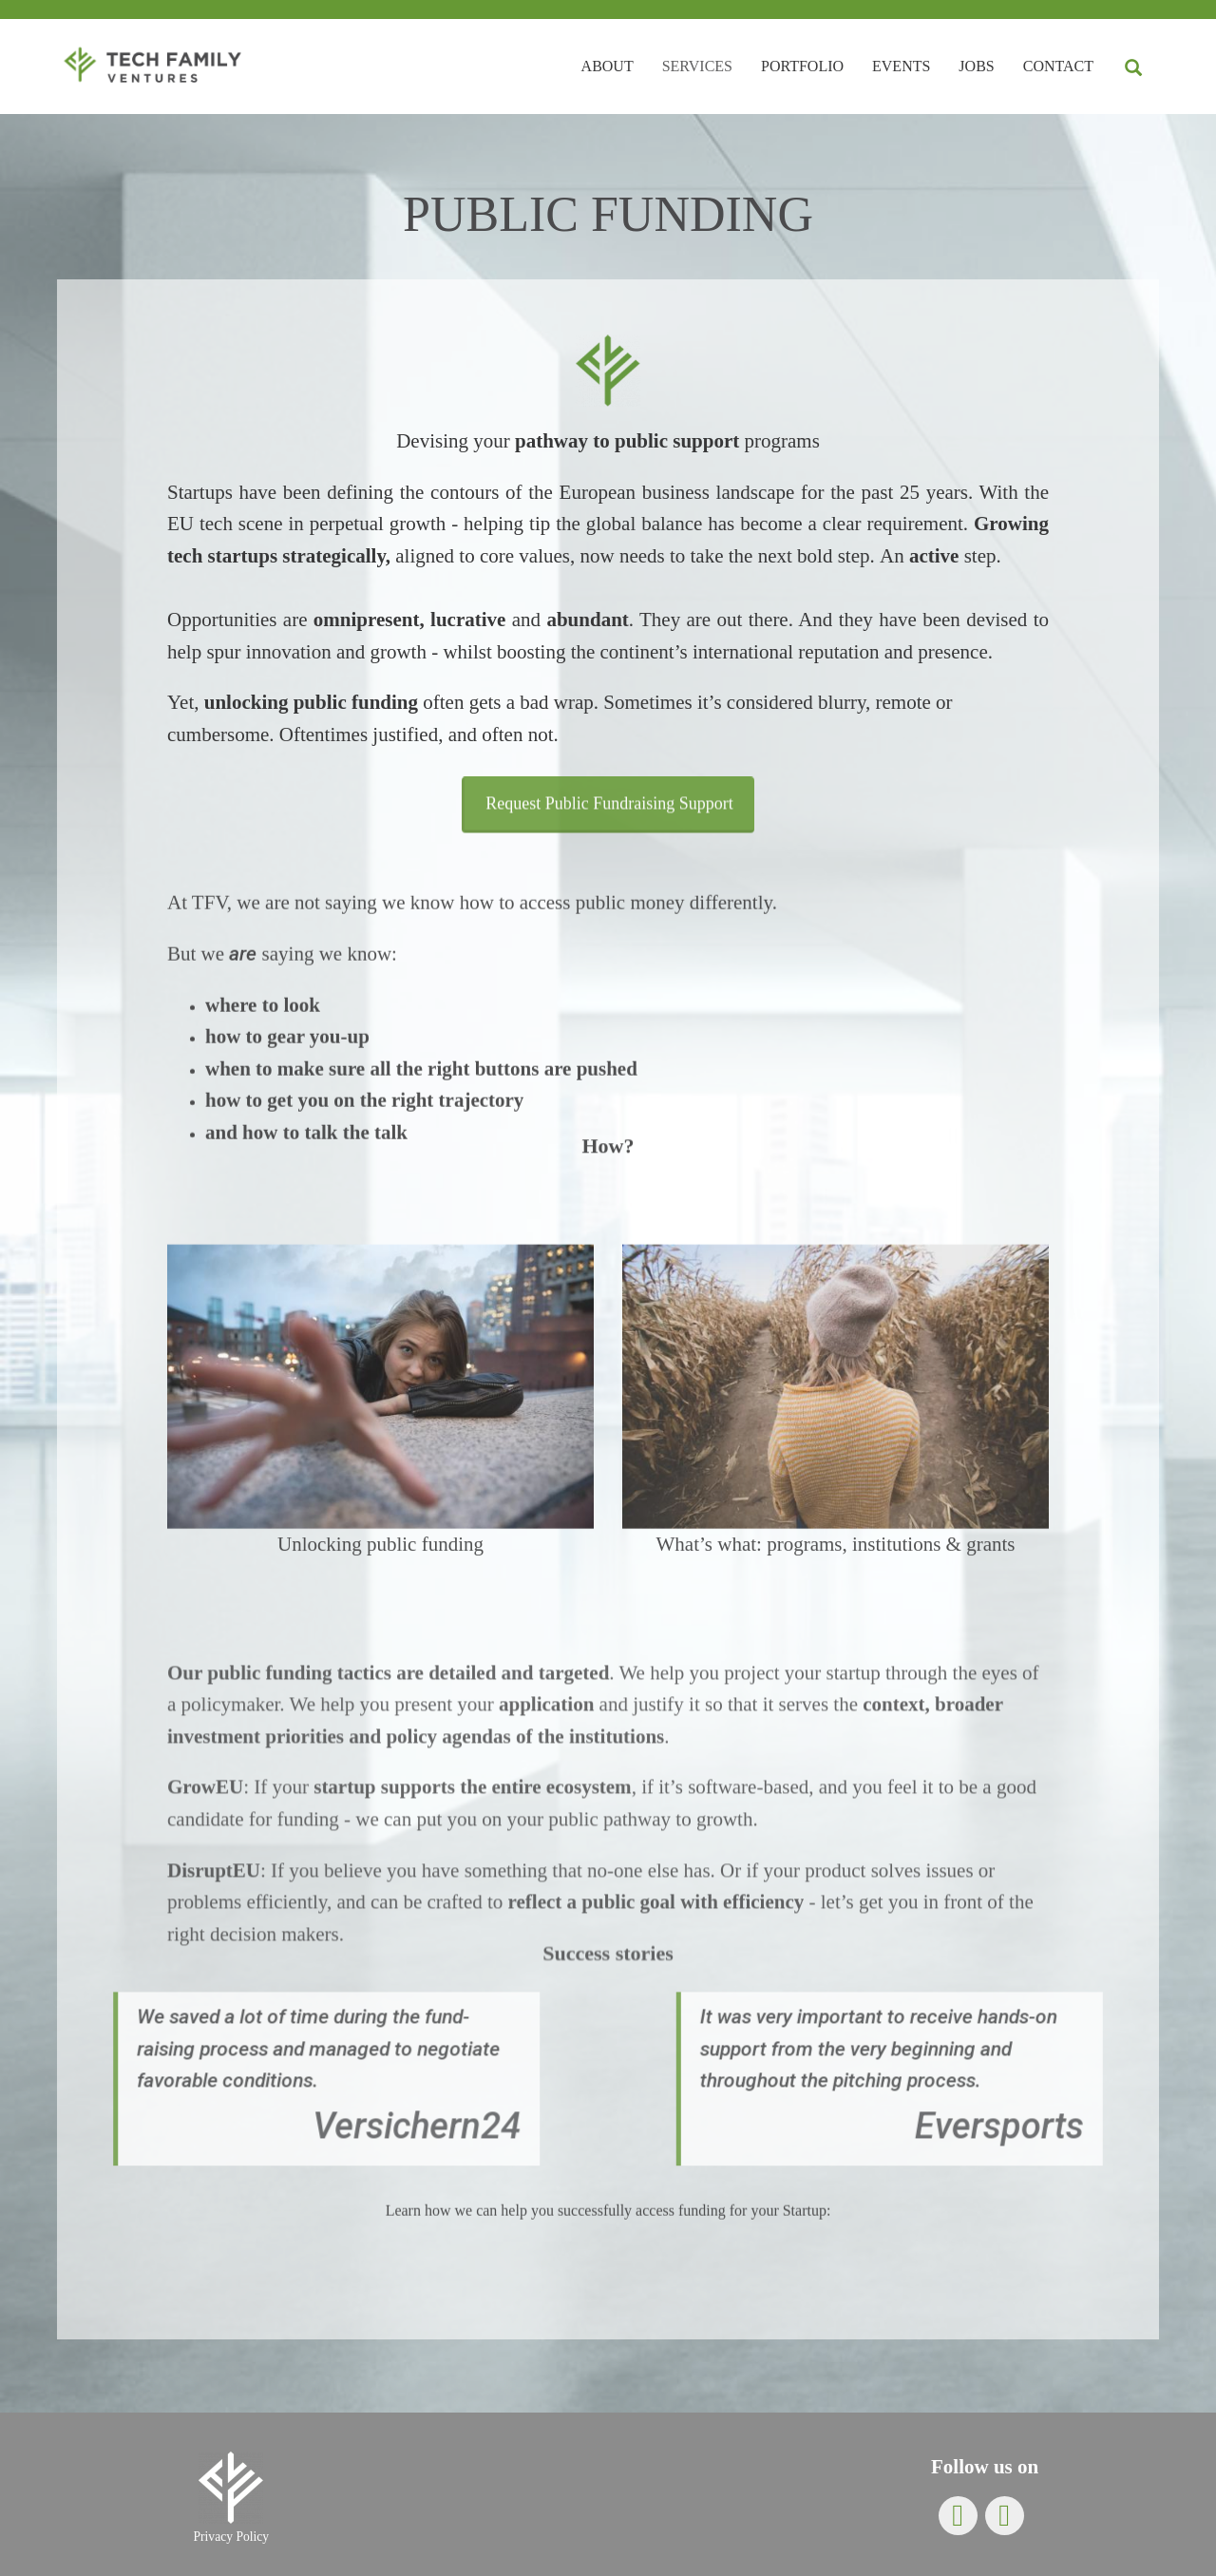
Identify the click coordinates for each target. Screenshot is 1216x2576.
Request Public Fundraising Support (609, 834)
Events (901, 66)
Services (697, 66)
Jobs (976, 66)
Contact (1058, 66)
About (607, 66)
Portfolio (802, 66)
